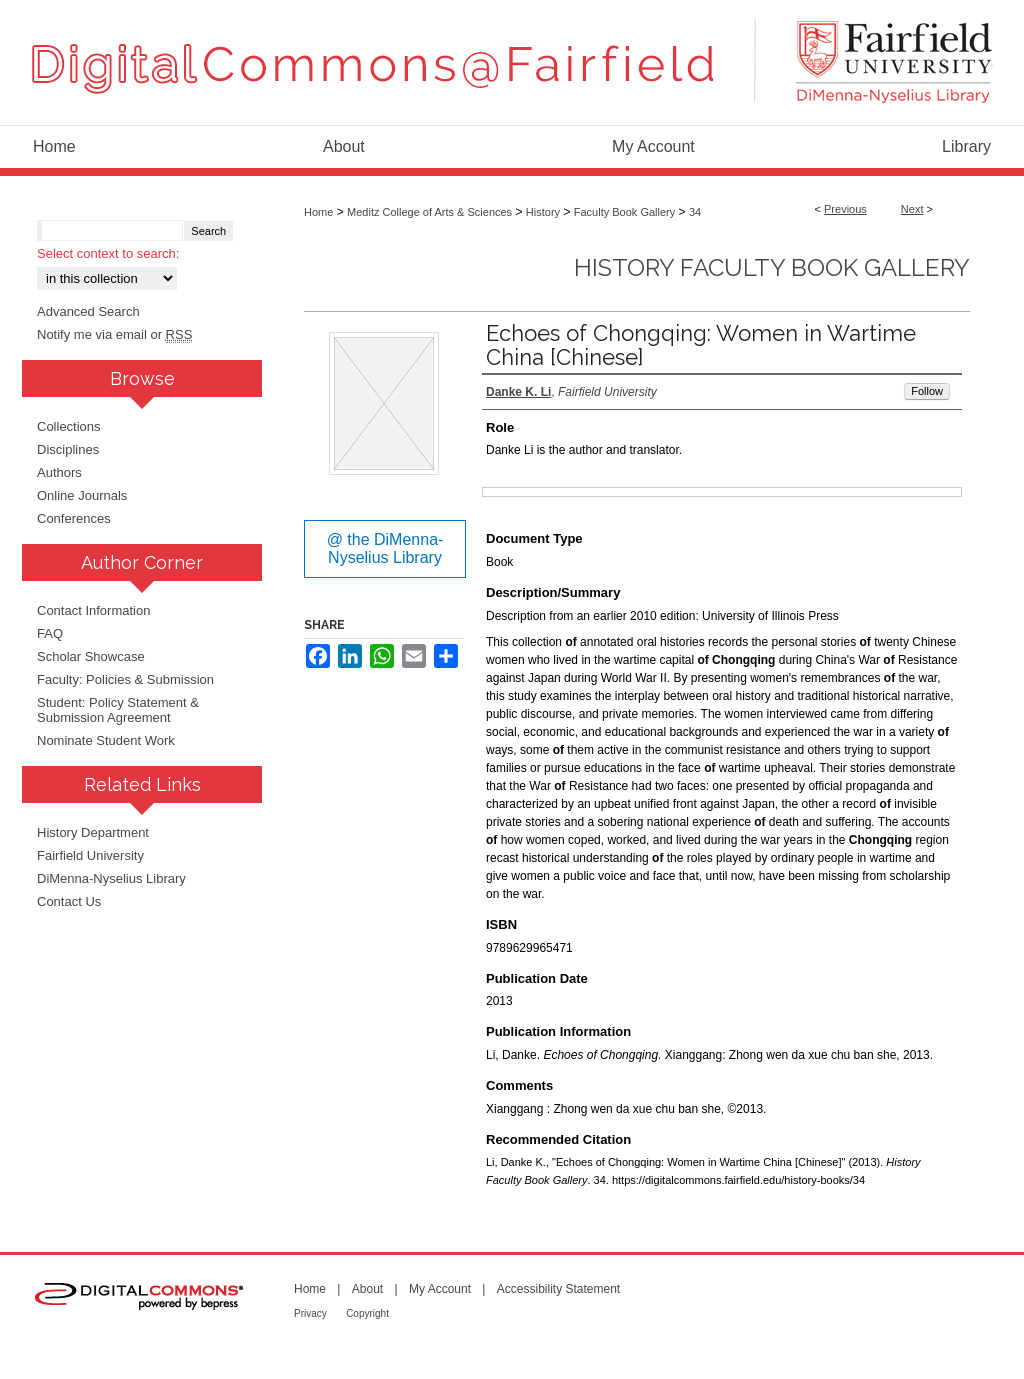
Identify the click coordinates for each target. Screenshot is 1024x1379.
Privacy (310, 1313)
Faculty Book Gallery (624, 212)
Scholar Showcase (91, 656)
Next (912, 209)
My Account (440, 1289)
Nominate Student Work (106, 740)
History (543, 212)
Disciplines (68, 449)
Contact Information (93, 610)
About (367, 1289)
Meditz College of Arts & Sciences (429, 212)
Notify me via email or (114, 334)
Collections (69, 426)
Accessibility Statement (558, 1289)
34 (695, 212)
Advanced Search (88, 311)
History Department (93, 832)
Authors (59, 472)
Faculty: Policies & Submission (125, 679)
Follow (927, 391)
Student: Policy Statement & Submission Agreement (118, 710)
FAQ (50, 633)
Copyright (367, 1313)
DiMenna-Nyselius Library (111, 878)
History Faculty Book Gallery (772, 267)
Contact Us (69, 901)
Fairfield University (90, 855)
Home (318, 212)
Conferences (74, 518)
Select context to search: (108, 253)
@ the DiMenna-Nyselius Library (385, 548)
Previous (845, 209)
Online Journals (82, 495)
